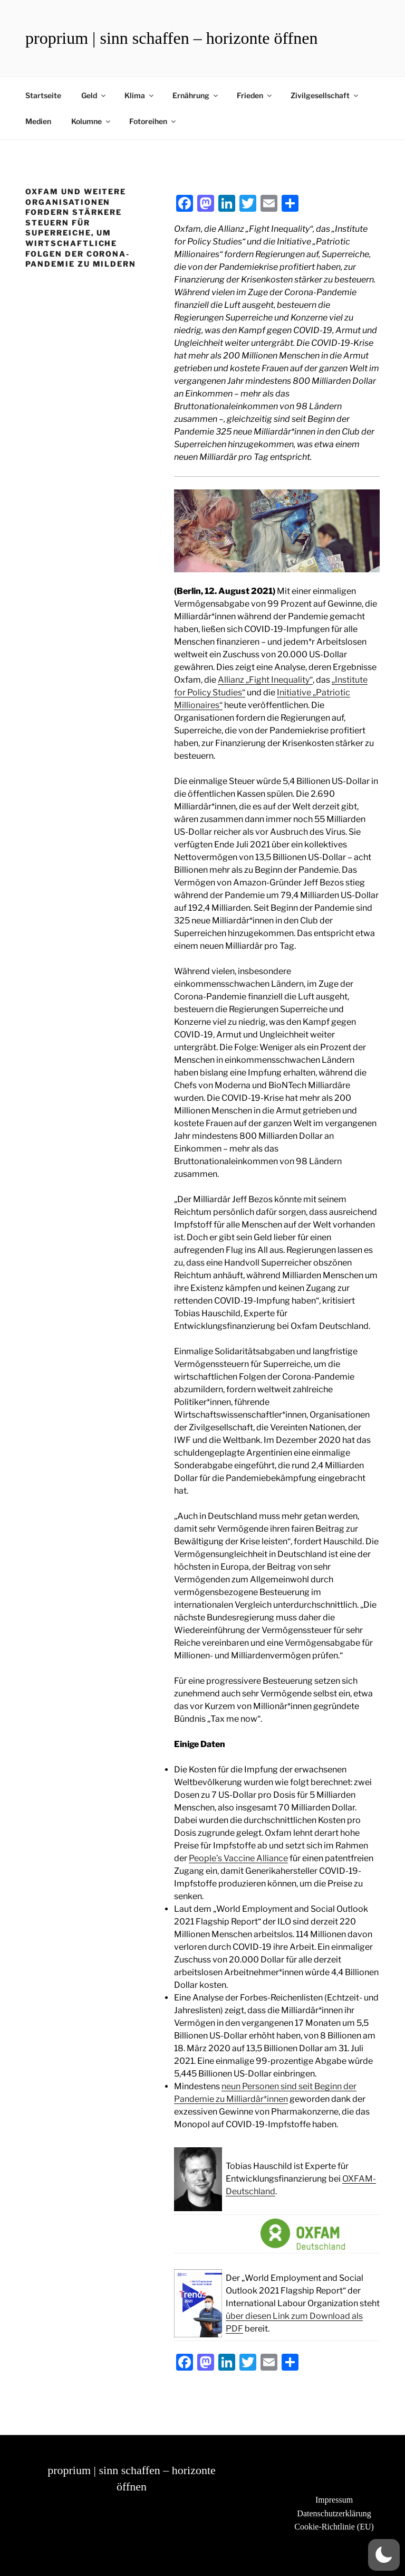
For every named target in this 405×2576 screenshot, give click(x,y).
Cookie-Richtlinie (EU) (334, 2526)
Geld (94, 95)
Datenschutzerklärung (334, 2513)
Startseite (43, 95)
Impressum (334, 2499)
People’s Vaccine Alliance (238, 1858)
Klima (139, 95)
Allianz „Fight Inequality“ (265, 680)
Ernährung (195, 95)
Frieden (255, 95)
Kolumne (91, 121)
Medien (38, 121)
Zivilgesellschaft (325, 95)
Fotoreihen (153, 121)
